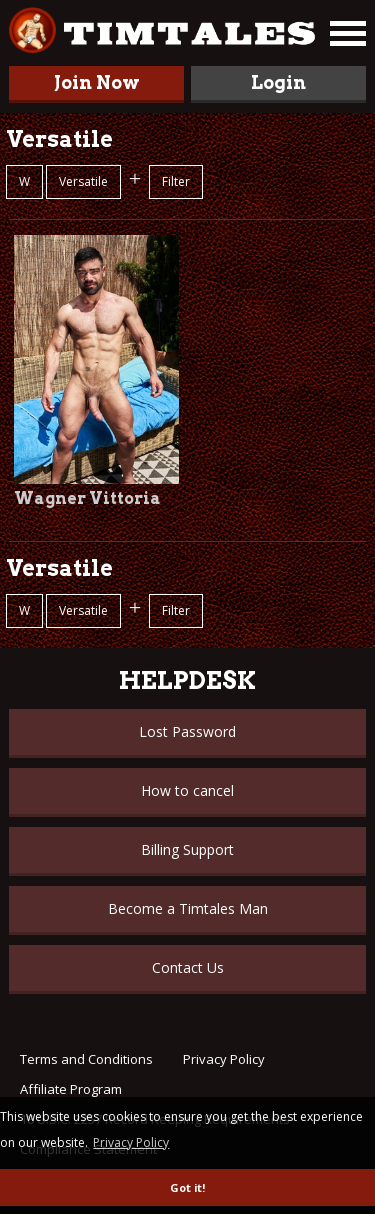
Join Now (97, 82)
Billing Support (187, 849)
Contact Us (188, 967)
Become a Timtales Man (188, 908)
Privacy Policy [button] (131, 1142)
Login (278, 82)
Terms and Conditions (86, 1059)
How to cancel (187, 790)
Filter (176, 181)
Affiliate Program (71, 1089)
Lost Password (187, 731)
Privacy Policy (224, 1059)
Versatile (83, 181)
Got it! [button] (187, 1187)
